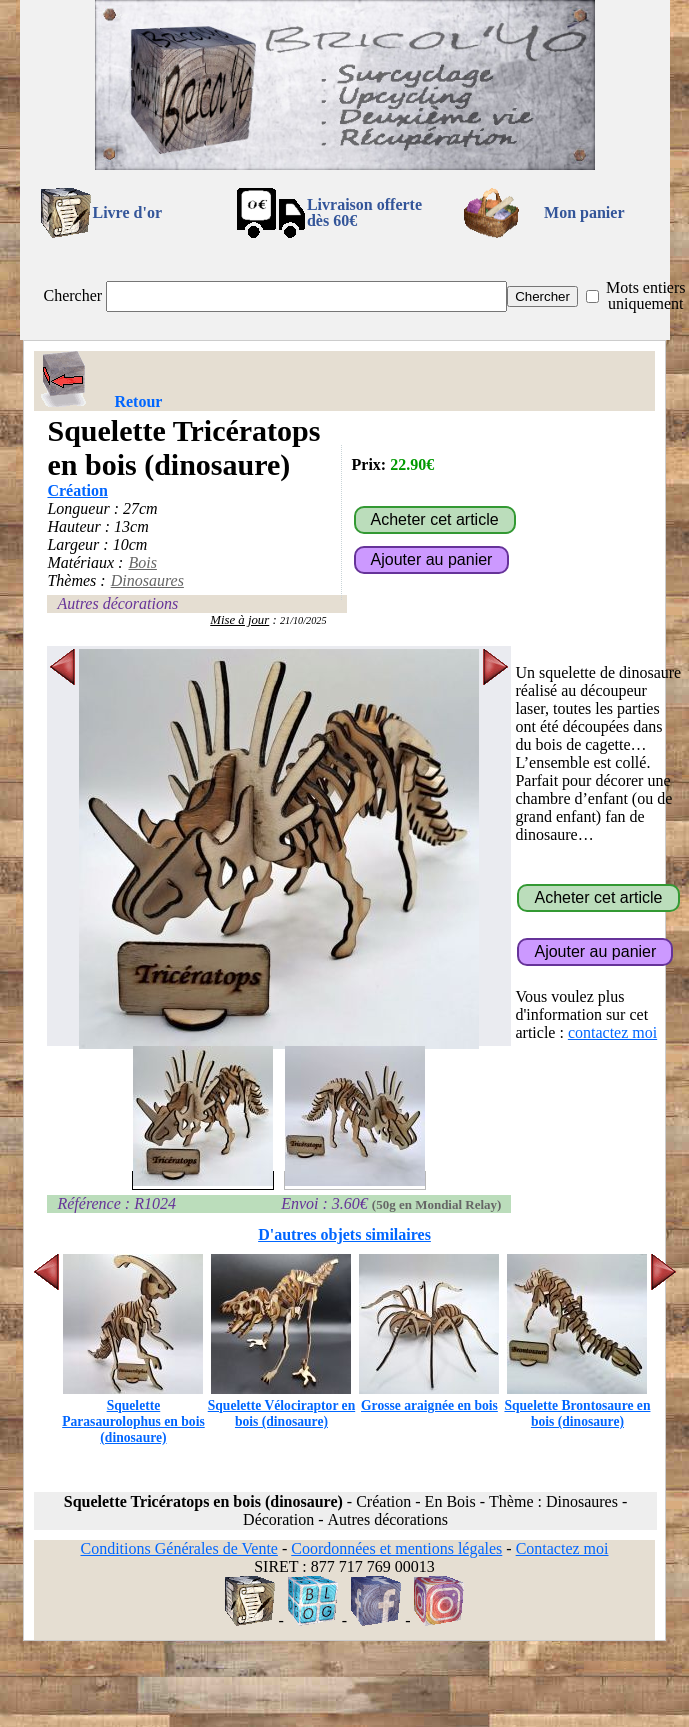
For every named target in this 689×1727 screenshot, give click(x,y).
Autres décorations (117, 603)
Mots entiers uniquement (646, 295)
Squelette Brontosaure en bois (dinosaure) (577, 1405)
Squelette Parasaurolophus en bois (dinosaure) (133, 1413)
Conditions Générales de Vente (178, 1548)
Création (77, 490)
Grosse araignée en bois (429, 1397)
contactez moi (612, 1032)
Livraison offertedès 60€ (364, 212)
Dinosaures (147, 580)
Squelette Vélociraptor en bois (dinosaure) (282, 1405)
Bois (142, 562)
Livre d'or (127, 212)
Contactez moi (562, 1548)
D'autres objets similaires (344, 1234)
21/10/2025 (303, 620)
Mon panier (584, 212)
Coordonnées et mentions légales (396, 1548)
